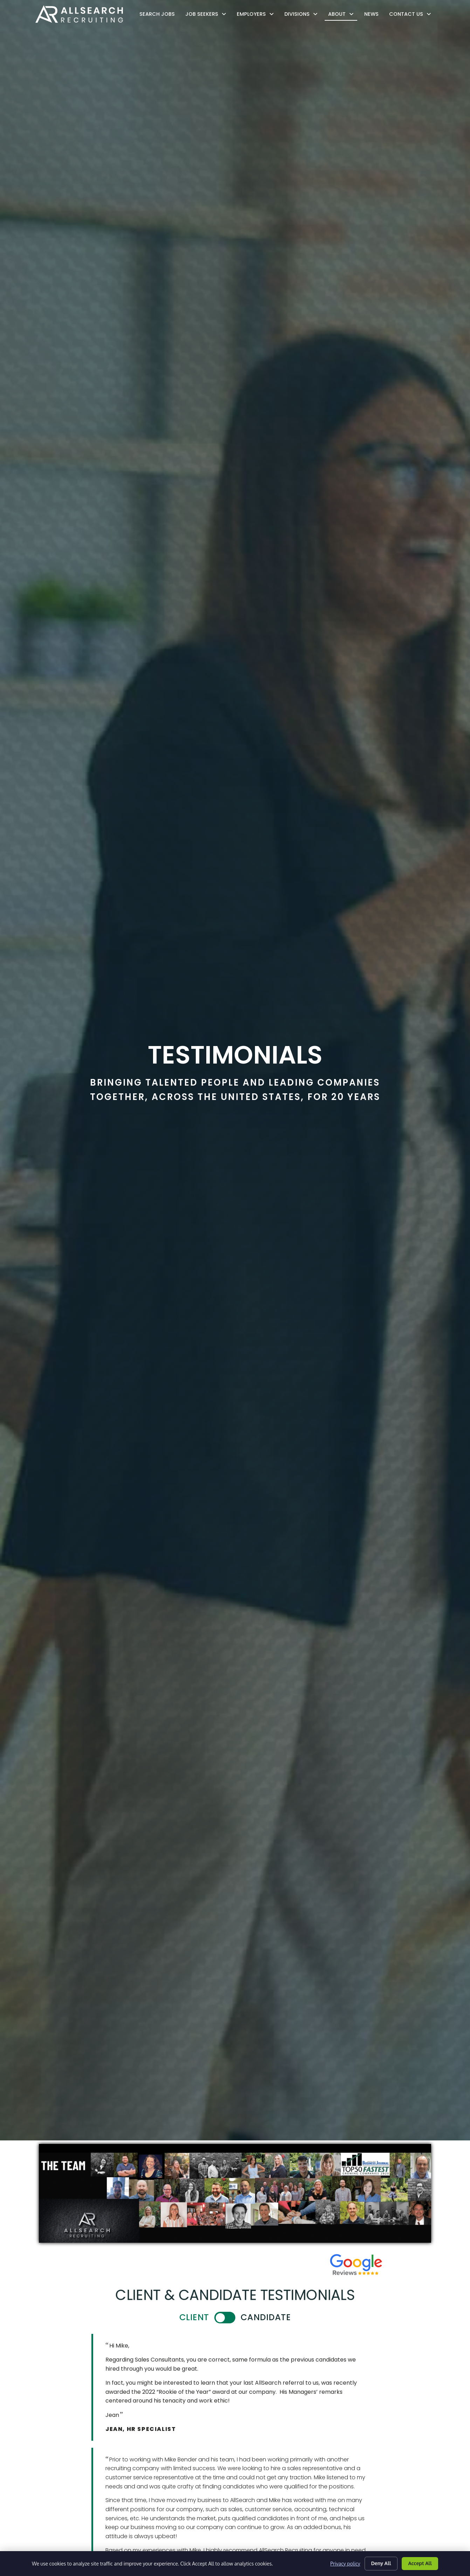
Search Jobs (158, 16)
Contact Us (412, 14)
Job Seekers (207, 14)
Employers (257, 14)
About (342, 14)
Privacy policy (345, 2564)
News (373, 16)
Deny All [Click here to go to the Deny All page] (381, 2563)
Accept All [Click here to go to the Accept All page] (420, 2563)
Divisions (302, 14)
